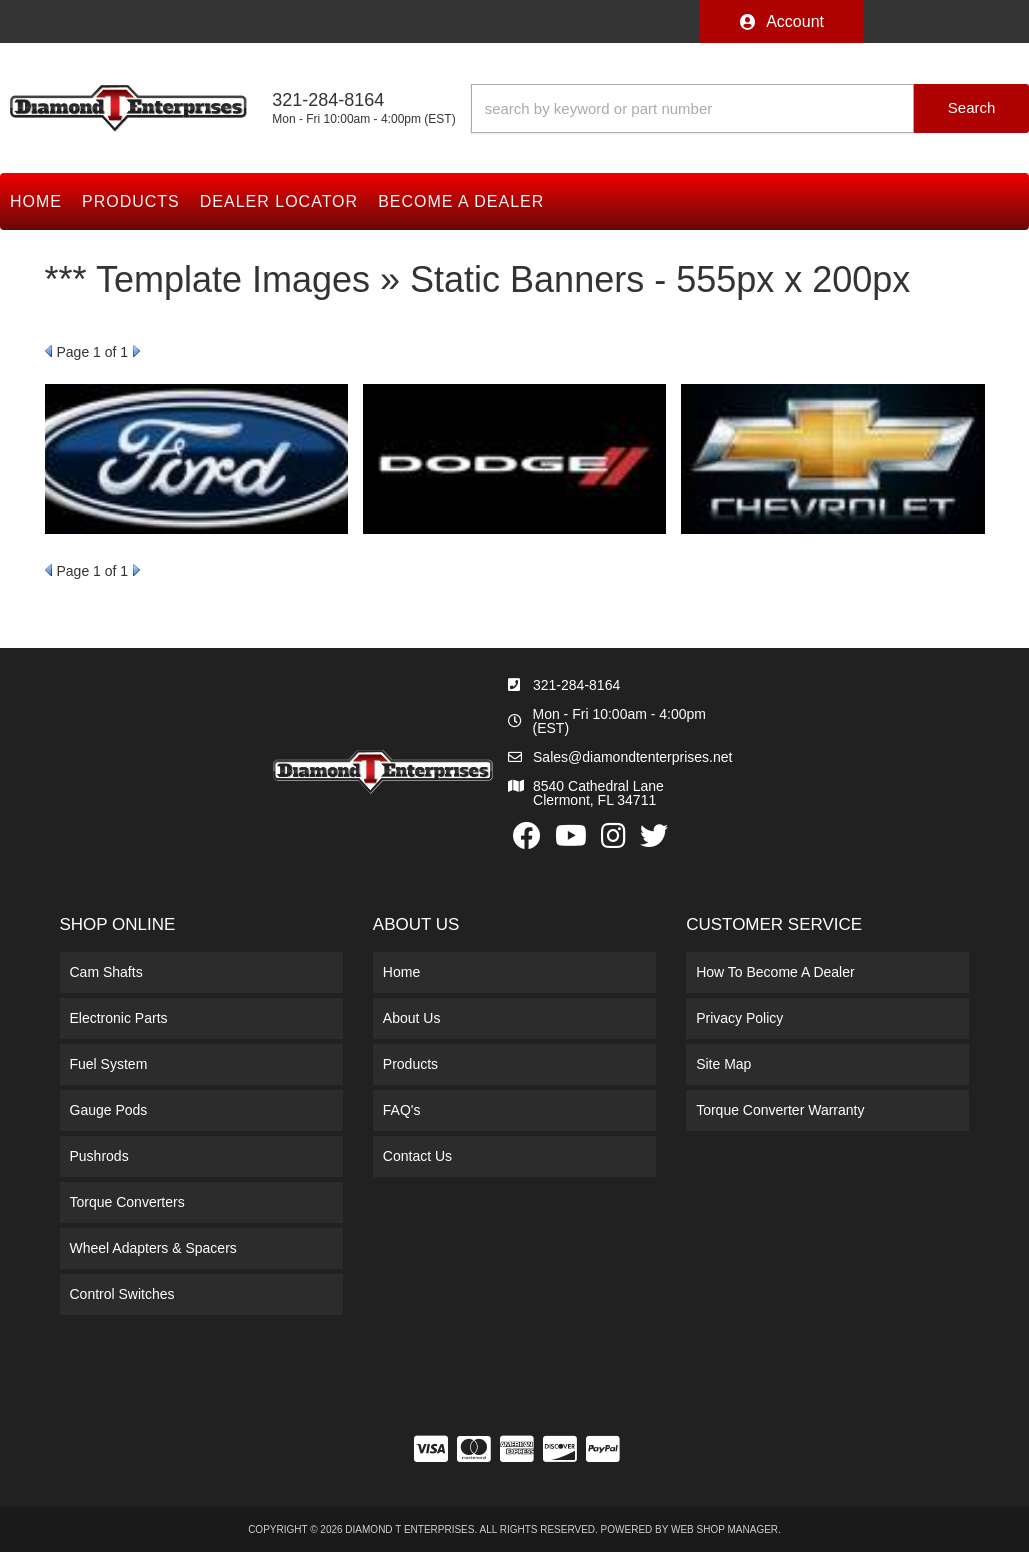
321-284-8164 (576, 685)
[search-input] (692, 108)
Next (136, 351)
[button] (750, 108)
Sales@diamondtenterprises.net (632, 757)
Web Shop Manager (724, 1529)
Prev (48, 351)
